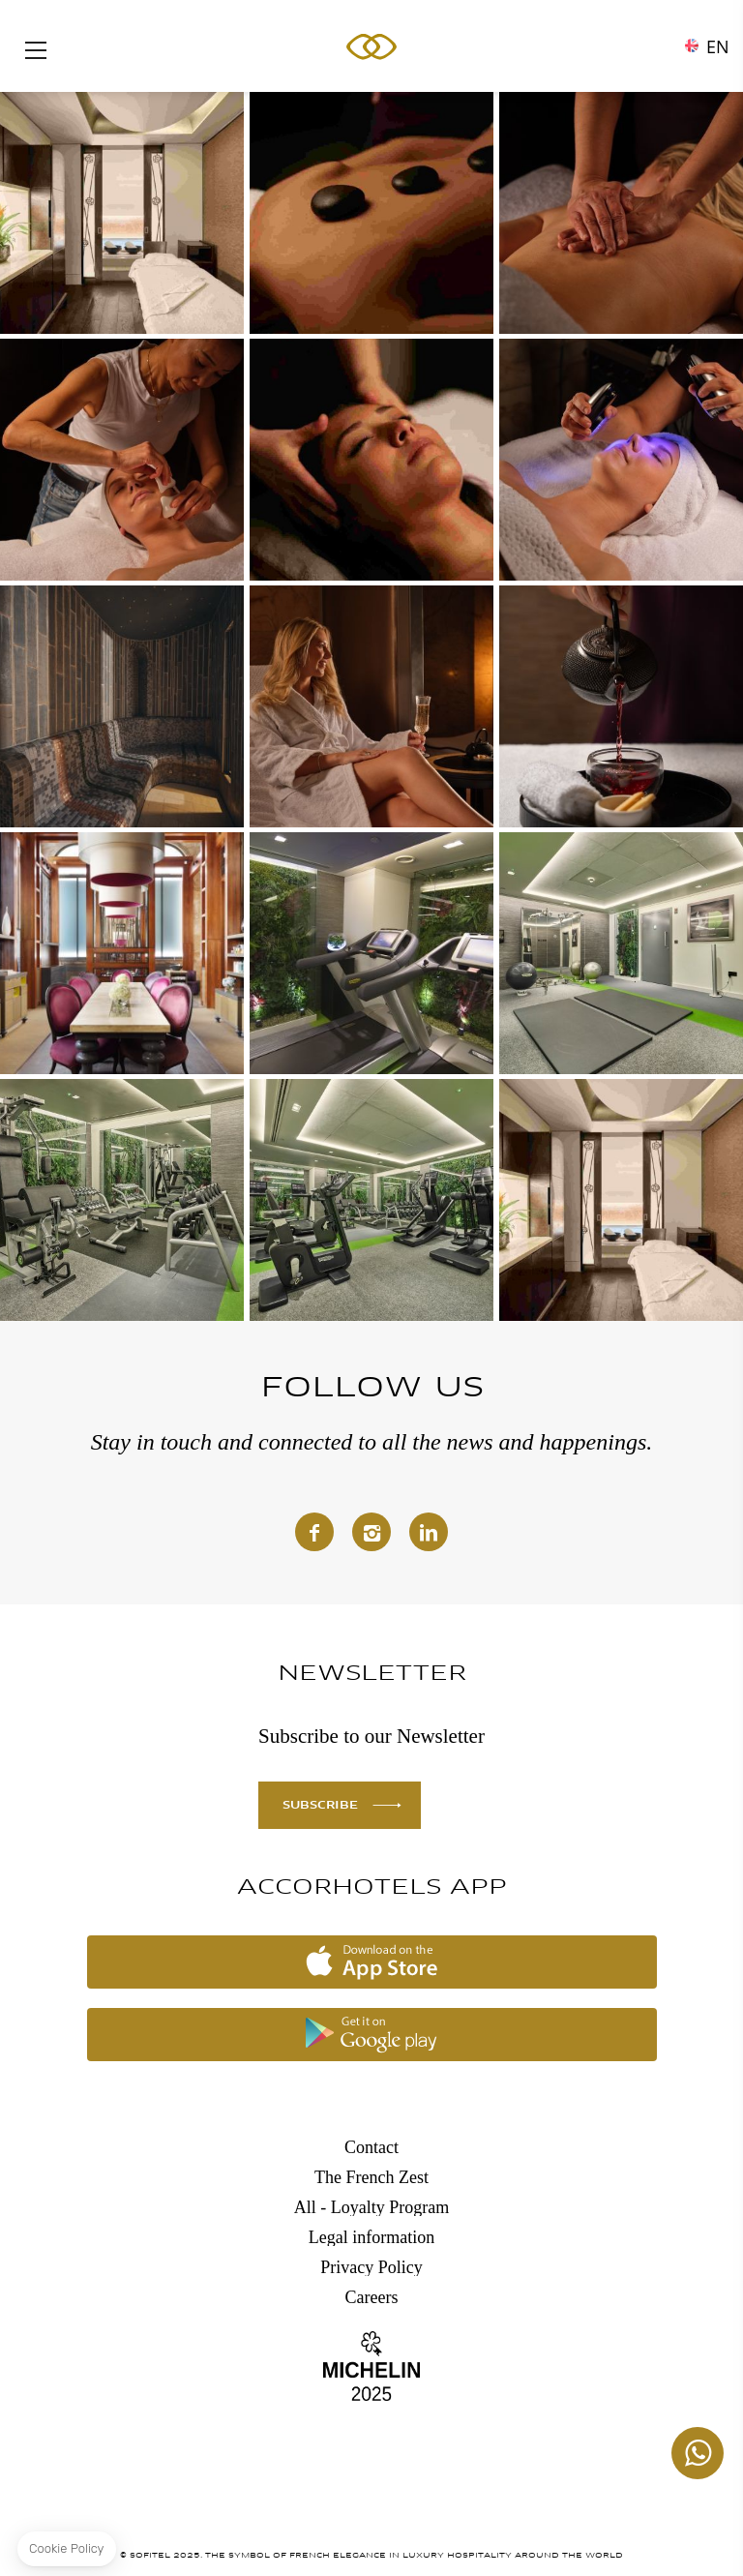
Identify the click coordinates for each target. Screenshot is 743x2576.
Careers (372, 2297)
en (717, 41)
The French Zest (371, 2177)
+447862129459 (697, 2453)
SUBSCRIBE (320, 1806)
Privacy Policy (371, 2267)
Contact (371, 2147)
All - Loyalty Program (371, 2207)
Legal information (371, 2237)
